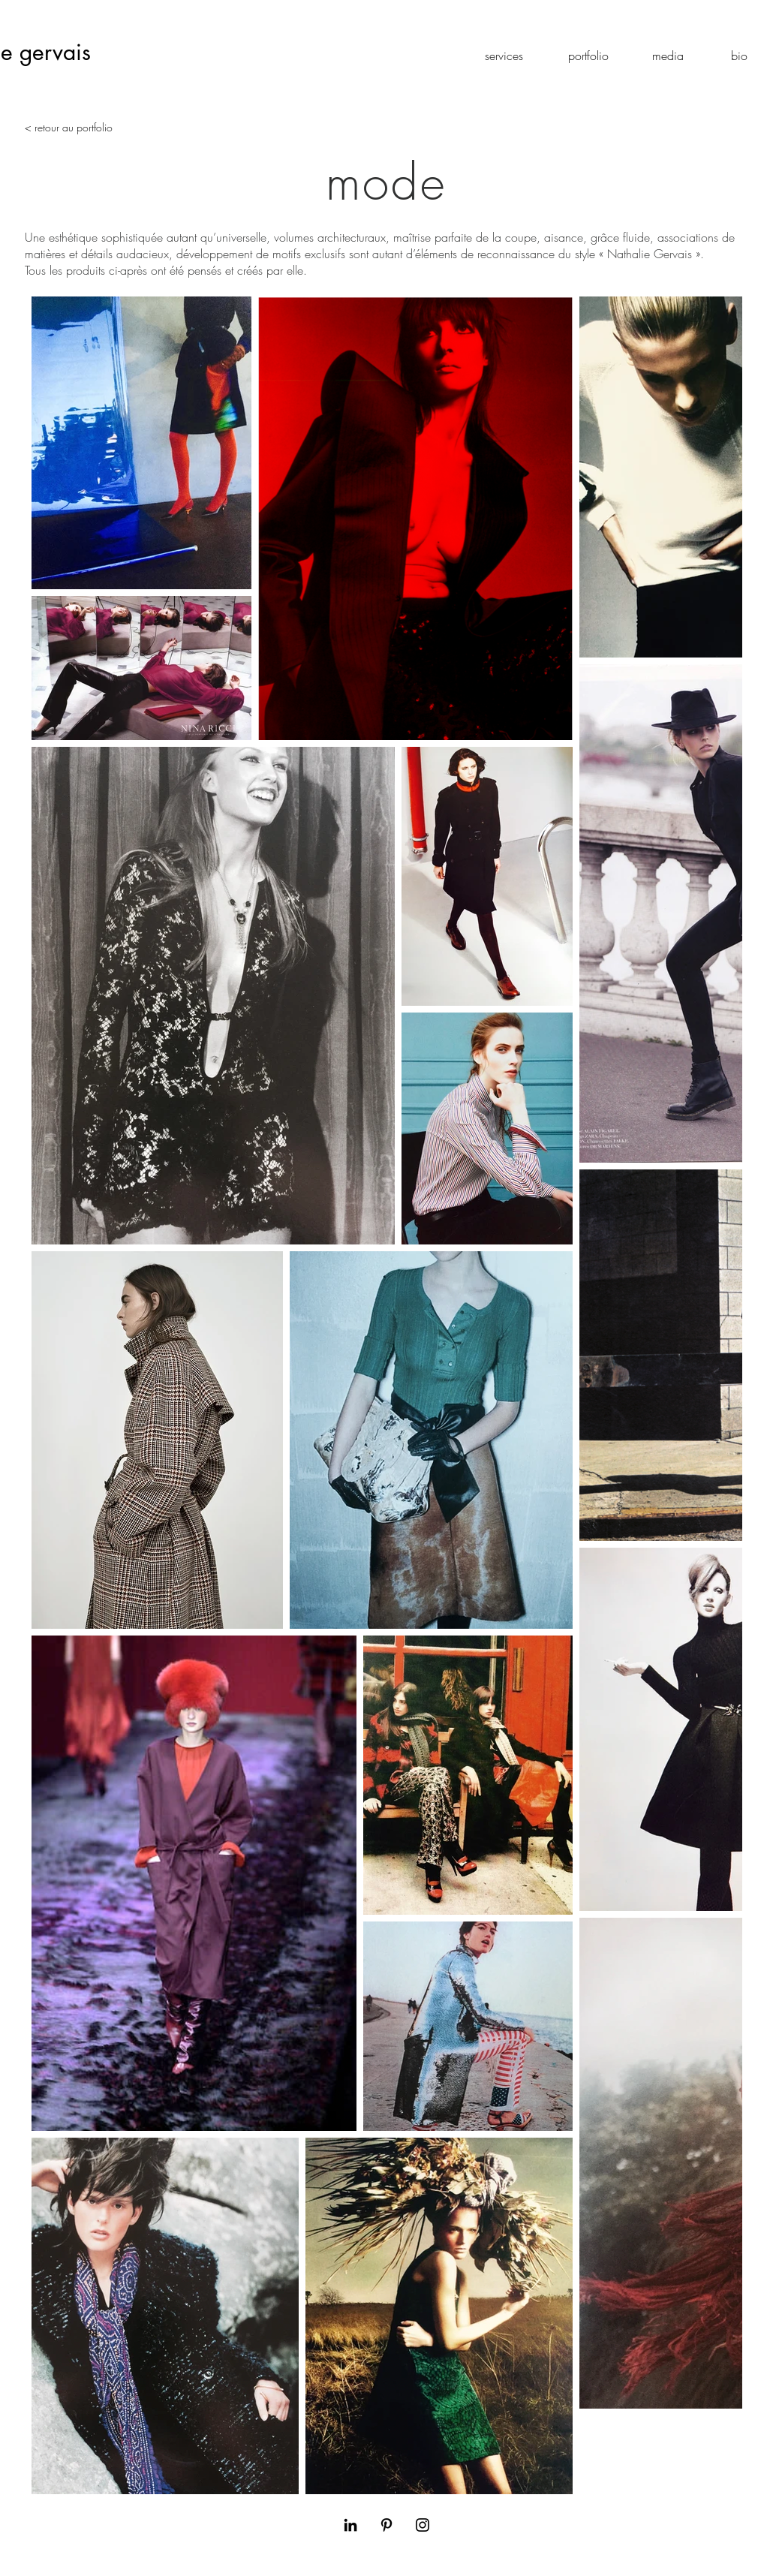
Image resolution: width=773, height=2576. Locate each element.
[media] (668, 56)
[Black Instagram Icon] (423, 2525)
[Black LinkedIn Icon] (350, 2525)
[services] (503, 56)
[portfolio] (588, 56)
